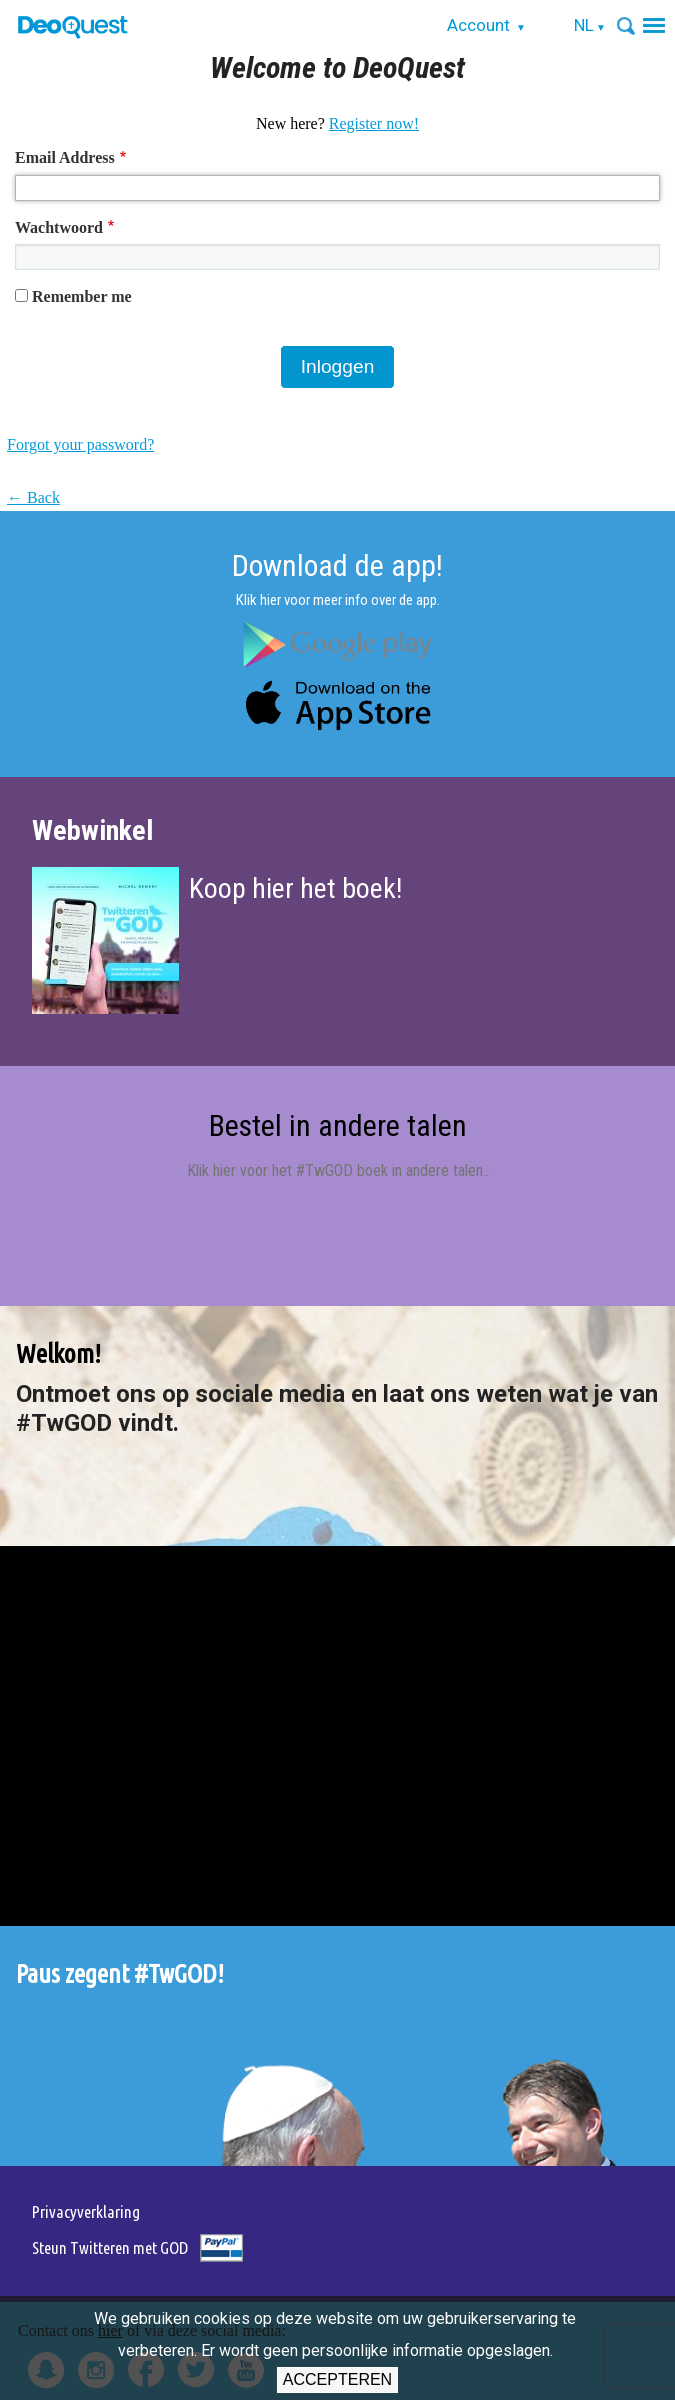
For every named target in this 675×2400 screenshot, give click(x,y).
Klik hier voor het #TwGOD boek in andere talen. (336, 1170)
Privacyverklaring (86, 2211)
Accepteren (337, 2379)
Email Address (65, 157)
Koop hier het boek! (295, 888)
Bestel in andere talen (338, 1125)
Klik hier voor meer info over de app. (338, 600)
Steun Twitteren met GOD (110, 2247)
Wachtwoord (59, 227)
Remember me (82, 296)
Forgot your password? (80, 444)
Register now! (374, 123)
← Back (33, 497)
